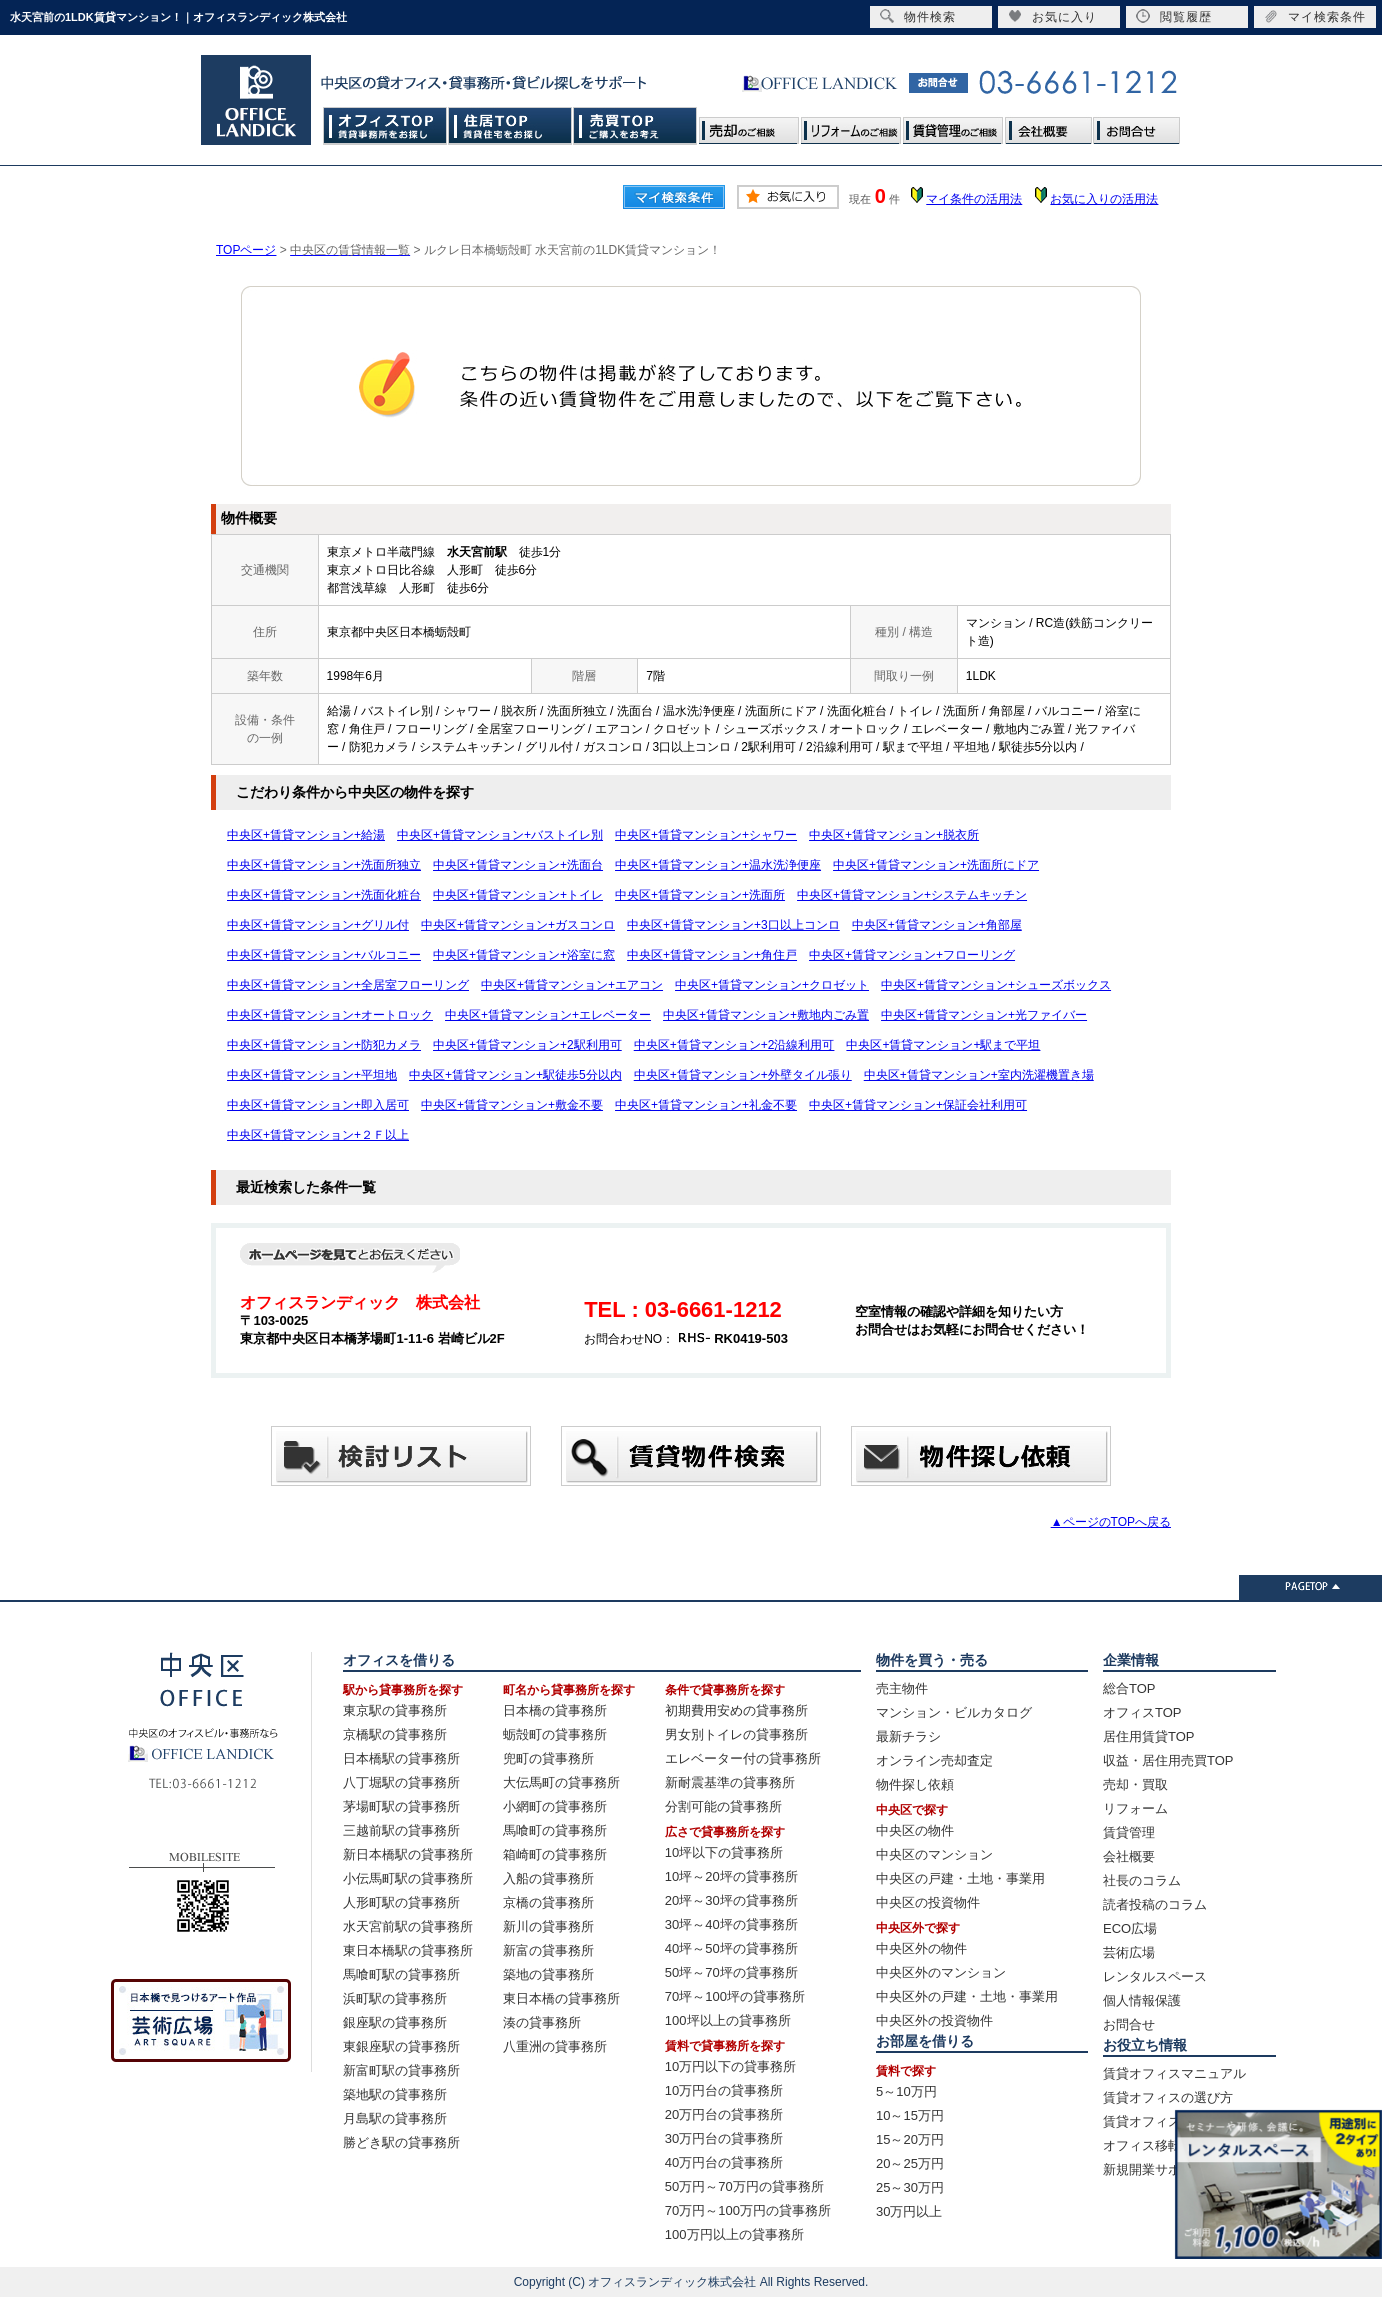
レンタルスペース (1155, 1976)
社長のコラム (1142, 1880)
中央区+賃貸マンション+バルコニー (324, 955)
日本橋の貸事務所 (555, 1710)
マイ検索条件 (1315, 16)
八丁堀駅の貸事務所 (401, 1782)
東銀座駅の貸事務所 (401, 2046)
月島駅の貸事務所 (395, 2118)
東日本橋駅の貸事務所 (408, 1950)
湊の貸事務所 (542, 2022)
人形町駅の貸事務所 (401, 1902)
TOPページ (246, 250)
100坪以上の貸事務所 (728, 2020)
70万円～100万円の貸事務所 (748, 2210)
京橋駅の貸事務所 (395, 1734)
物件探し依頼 (915, 1784)
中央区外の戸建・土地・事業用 (967, 1996)
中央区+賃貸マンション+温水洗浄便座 (718, 865)
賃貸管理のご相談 (953, 125)
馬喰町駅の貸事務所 (401, 1974)
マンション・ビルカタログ (954, 1712)
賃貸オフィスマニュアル (1174, 2073)
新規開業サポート (1155, 2169)
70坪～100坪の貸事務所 (735, 1996)
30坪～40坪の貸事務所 (731, 1924)
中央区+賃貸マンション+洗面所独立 (324, 865)
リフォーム (1135, 1808)
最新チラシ (908, 1736)
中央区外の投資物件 (934, 2020)
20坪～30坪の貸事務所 (731, 1900)
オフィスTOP (385, 125)
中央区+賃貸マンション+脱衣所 (894, 835)
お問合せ (1136, 125)
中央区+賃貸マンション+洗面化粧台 (324, 895)
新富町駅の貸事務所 (401, 2070)
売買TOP (635, 125)
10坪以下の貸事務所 (724, 1852)
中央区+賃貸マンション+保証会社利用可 (918, 1105)
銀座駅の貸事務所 (395, 2022)
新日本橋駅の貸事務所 (408, 1854)
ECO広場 (1130, 1928)
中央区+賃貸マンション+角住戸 (712, 955)
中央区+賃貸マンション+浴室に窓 (524, 955)
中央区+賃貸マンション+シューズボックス (996, 985)
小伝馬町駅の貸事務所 (408, 1878)
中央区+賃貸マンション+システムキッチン (912, 895)
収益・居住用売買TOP (1168, 1760)
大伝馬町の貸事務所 (561, 1782)
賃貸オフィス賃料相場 (1168, 2121)
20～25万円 (910, 2163)
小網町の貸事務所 (555, 1806)
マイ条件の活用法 (974, 199)
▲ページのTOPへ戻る (1111, 1522)
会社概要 (1048, 125)
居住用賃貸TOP (1149, 1736)
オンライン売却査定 (934, 1760)
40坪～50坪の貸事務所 (731, 1948)
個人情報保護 (1142, 2000)
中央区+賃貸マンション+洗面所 (700, 895)
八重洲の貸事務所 (555, 2046)
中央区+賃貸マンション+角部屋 (937, 925)
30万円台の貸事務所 (724, 2138)
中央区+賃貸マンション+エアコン (572, 985)
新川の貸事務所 (548, 1926)
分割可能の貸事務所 (723, 1806)
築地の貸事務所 (548, 1974)
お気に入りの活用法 (1104, 199)
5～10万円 (906, 2091)
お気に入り (1052, 16)
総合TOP (1129, 1688)
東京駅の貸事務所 (395, 1710)
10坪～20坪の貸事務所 (731, 1876)
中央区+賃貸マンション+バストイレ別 (500, 835)
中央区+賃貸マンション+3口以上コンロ (733, 925)
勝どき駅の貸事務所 (401, 2142)
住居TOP (510, 125)
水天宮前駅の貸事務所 (408, 1926)
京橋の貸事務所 (548, 1902)
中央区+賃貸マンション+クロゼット (772, 985)
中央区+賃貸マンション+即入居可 (318, 1105)
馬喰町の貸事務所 (555, 1830)
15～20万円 (910, 2139)
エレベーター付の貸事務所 (743, 1758)
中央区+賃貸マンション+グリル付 (318, 925)
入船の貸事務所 (548, 1878)
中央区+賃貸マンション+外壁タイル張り (743, 1075)
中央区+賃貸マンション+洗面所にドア (936, 865)
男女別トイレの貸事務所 (736, 1734)
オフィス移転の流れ (1161, 2145)
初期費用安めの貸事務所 (736, 1710)
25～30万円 (910, 2187)
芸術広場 (1129, 1952)
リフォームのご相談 (851, 125)
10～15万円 (910, 2115)
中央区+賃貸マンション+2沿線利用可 (734, 1045)
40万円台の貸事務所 (724, 2162)
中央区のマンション (934, 1854)
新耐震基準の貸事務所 (730, 1782)
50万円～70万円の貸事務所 (744, 2186)
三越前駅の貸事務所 (401, 1830)
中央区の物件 (915, 1830)
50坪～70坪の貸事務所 (731, 1972)
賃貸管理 (1129, 1832)
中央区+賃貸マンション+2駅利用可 (527, 1045)
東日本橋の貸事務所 (561, 1998)
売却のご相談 (749, 125)
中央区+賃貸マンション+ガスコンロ (518, 925)
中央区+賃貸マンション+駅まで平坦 (943, 1045)
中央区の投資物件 (928, 1902)
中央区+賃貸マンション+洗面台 (518, 865)
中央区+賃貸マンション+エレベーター (548, 1015)
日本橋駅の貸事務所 (401, 1758)
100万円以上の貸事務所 (734, 2234)
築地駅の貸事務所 (395, 2094)
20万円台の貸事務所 (724, 2114)
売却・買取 (1135, 1784)
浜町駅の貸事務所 (395, 1998)
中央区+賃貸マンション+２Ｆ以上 (318, 1135)
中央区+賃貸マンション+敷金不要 (512, 1105)
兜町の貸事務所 (548, 1758)
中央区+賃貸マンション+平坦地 (312, 1075)
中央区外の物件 (921, 1948)
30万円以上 (909, 2211)
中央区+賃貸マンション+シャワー (706, 835)
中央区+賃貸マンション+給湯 (306, 835)
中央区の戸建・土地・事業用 (960, 1878)
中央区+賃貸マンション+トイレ (518, 895)
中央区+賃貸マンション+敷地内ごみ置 (766, 1015)
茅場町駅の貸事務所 (401, 1806)
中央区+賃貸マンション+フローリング (912, 955)
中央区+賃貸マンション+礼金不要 (706, 1105)
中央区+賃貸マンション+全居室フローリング (348, 985)
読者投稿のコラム (1155, 1904)
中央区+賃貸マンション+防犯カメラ (324, 1045)
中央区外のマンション (941, 1972)
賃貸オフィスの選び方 (1168, 2097)
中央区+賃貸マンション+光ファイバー (984, 1015)
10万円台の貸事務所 (724, 2090)
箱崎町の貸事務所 (555, 1854)
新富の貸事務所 (548, 1950)
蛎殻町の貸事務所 (555, 1734)
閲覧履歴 (1174, 16)
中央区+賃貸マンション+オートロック (330, 1015)
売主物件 (902, 1688)
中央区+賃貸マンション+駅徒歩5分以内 (515, 1075)
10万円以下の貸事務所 (730, 2066)
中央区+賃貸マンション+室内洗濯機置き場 (979, 1075)
